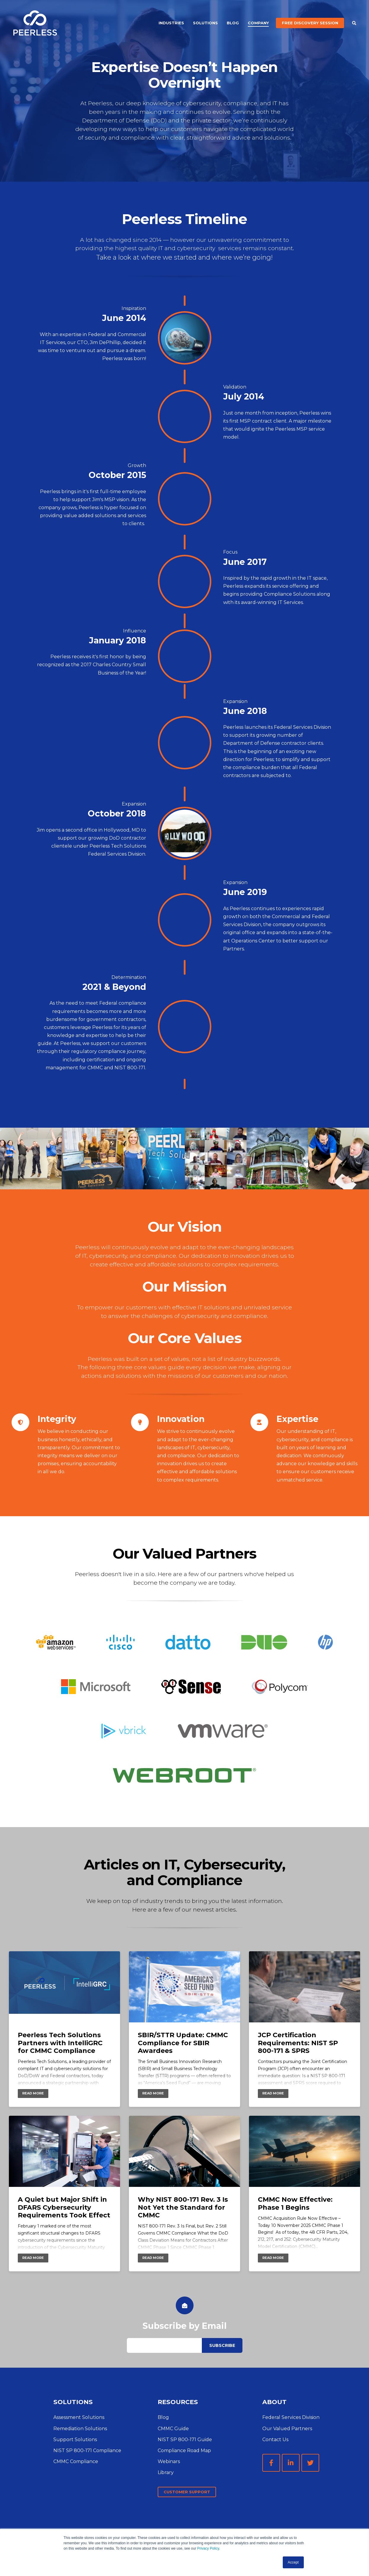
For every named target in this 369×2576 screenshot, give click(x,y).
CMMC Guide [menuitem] (173, 2428)
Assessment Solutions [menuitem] (78, 2417)
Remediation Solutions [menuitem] (80, 2428)
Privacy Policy (208, 2548)
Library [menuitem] (166, 2472)
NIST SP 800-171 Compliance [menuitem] (87, 2450)
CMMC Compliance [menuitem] (75, 2461)
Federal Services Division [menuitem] (291, 2417)
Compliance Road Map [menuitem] (184, 2450)
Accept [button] (293, 2562)
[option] (31, 1158)
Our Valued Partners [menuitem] (287, 2428)
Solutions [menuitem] (205, 22)
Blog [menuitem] (233, 22)
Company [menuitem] (258, 22)
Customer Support (187, 2491)
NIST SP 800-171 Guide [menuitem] (185, 2439)
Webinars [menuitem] (169, 2461)
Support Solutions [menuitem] (75, 2439)
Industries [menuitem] (171, 22)
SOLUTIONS (73, 2402)
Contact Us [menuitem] (275, 2439)
